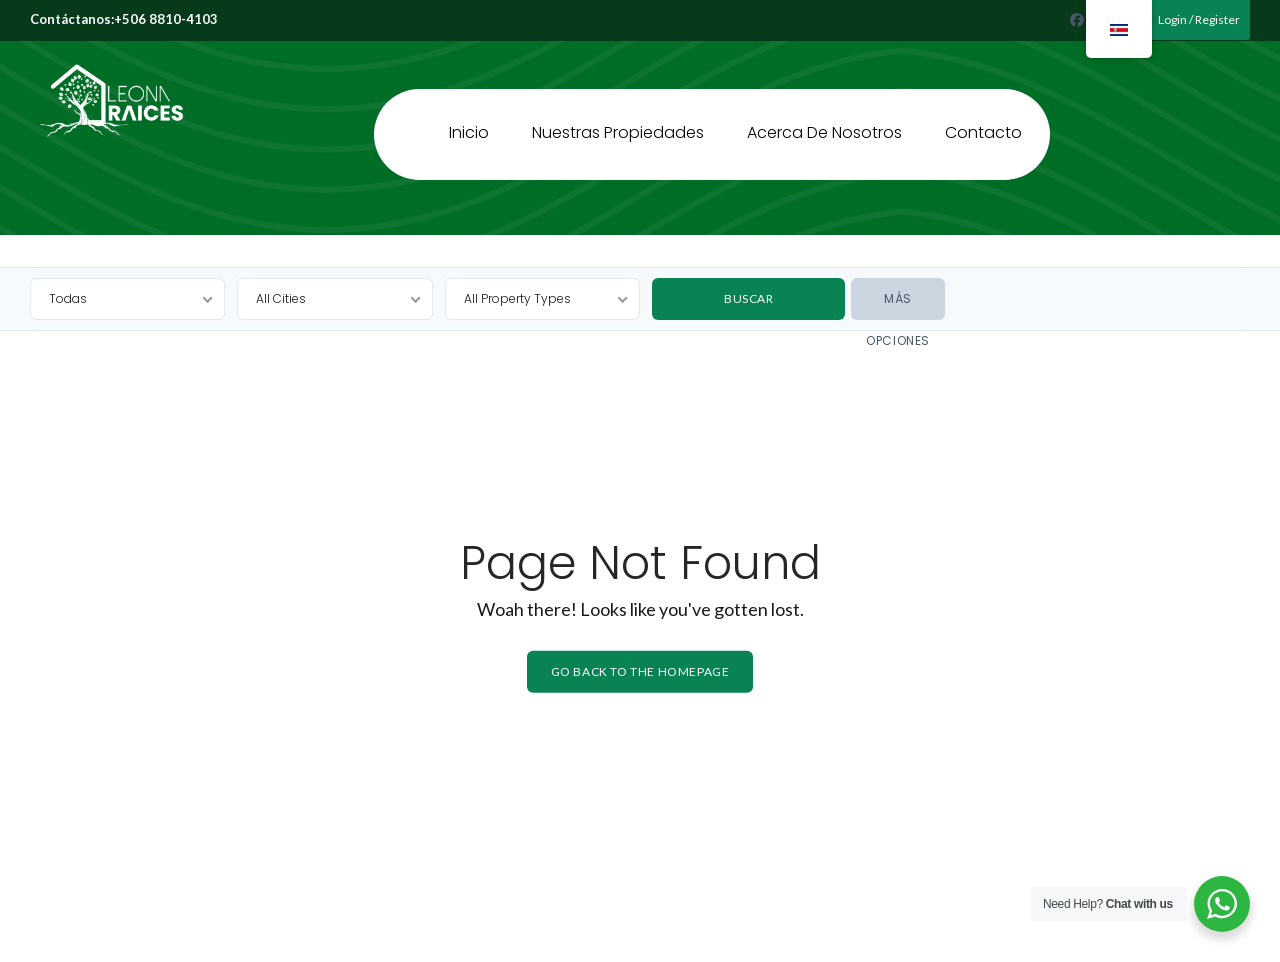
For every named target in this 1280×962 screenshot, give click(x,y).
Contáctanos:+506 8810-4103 (124, 19)
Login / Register (1193, 19)
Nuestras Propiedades (618, 122)
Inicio (469, 122)
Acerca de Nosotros (824, 122)
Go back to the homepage (640, 671)
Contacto (983, 122)
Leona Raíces (87, 52)
